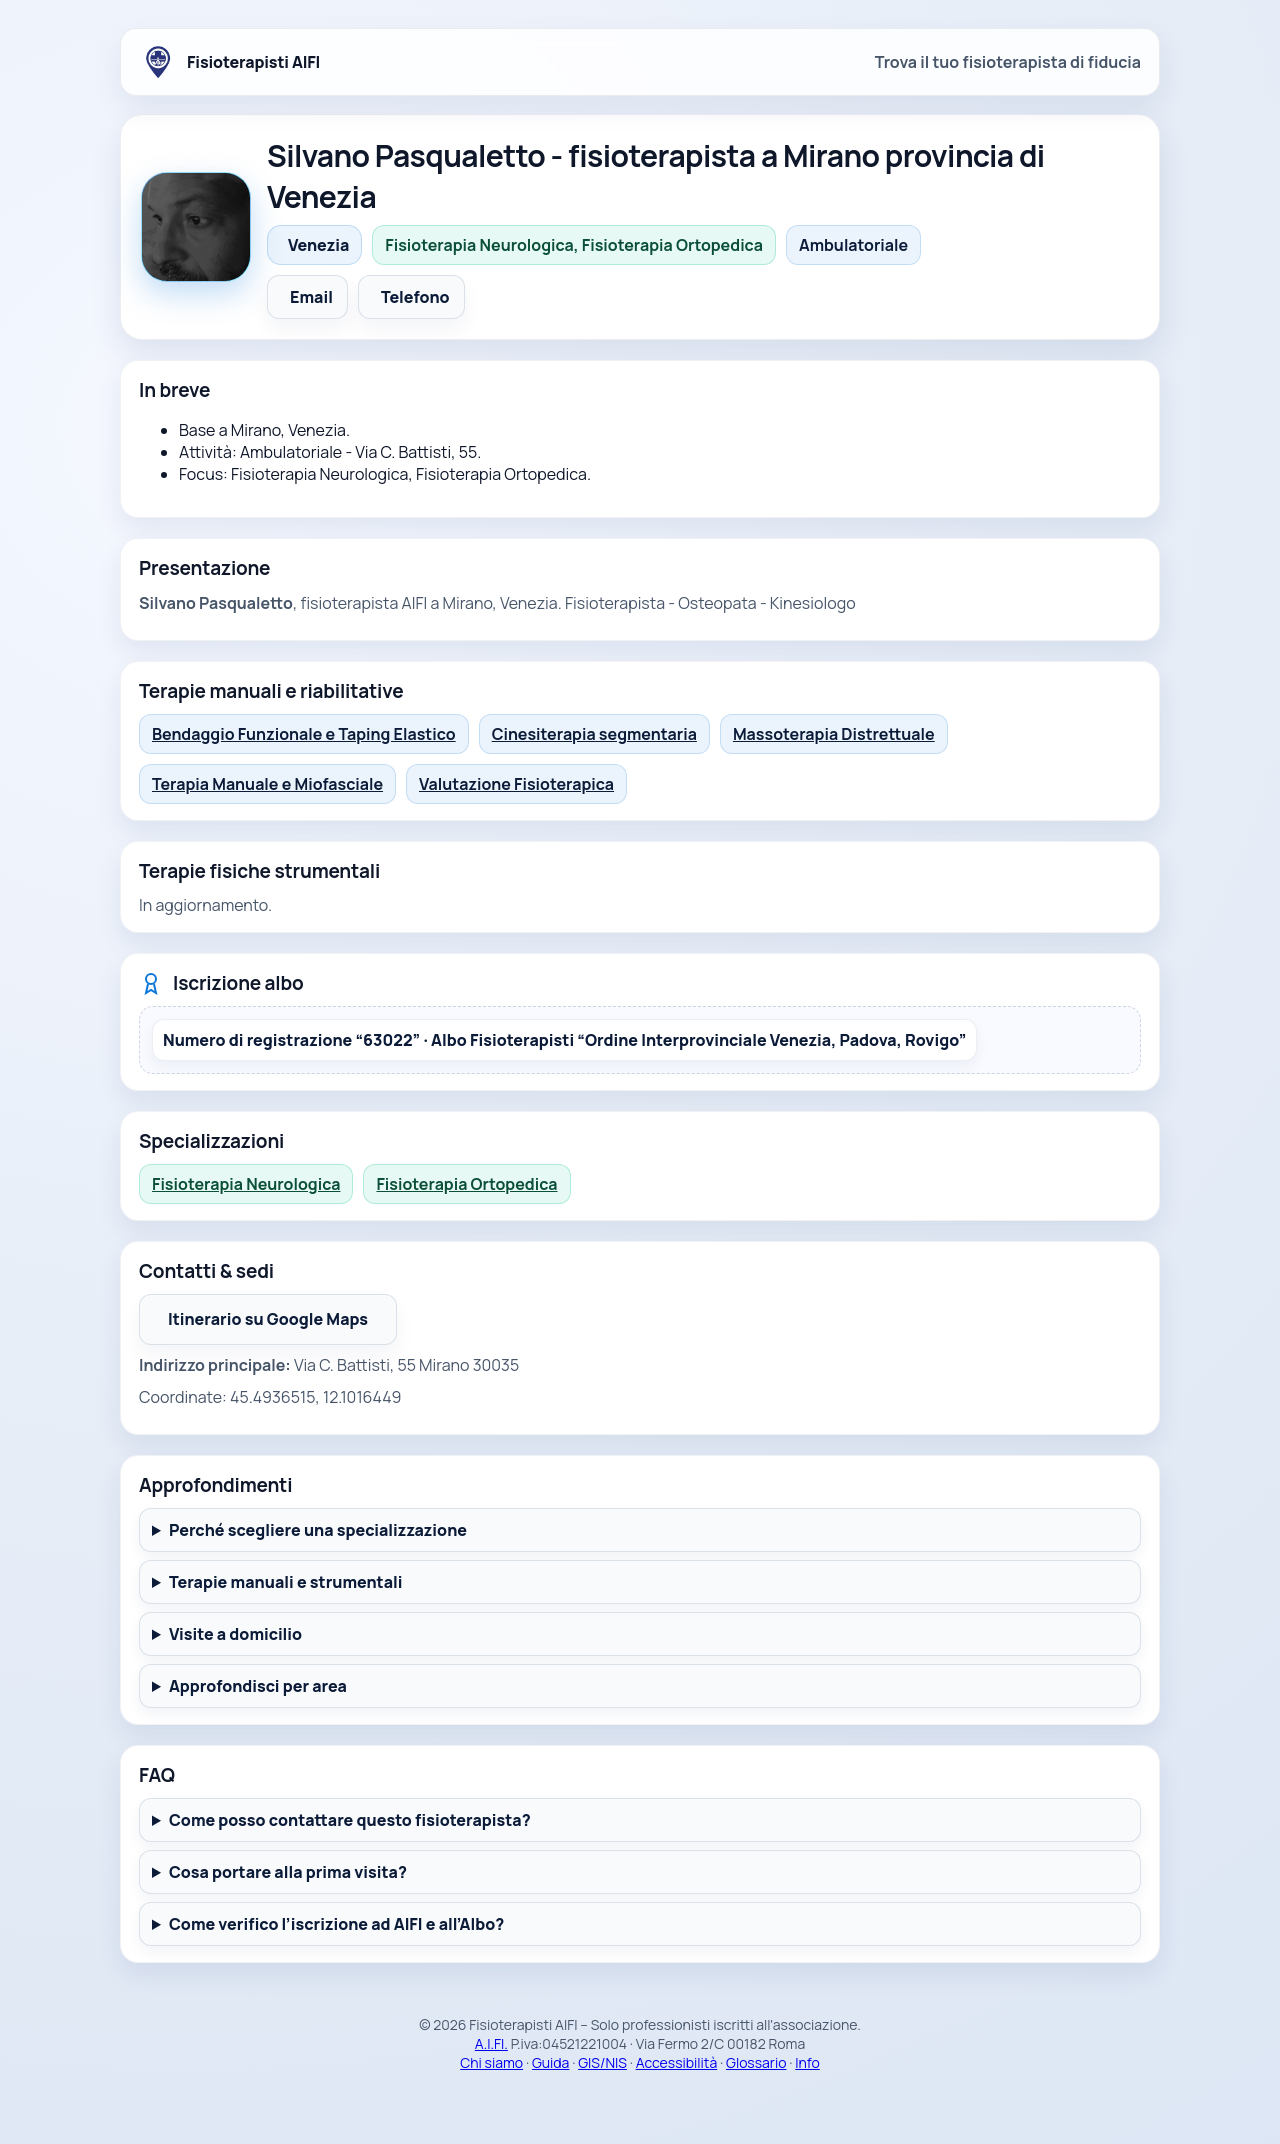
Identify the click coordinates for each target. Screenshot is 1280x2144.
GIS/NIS (602, 2062)
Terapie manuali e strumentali (286, 1582)
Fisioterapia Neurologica (246, 1184)
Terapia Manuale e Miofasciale (267, 784)
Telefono (415, 297)
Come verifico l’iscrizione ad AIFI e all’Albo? (336, 1924)
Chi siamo (491, 2062)
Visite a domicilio (235, 1634)
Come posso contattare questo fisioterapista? (350, 1820)
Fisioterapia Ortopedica (466, 1184)
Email (311, 297)
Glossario (756, 2062)
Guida (551, 2062)
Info (807, 2062)
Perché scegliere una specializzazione (318, 1530)
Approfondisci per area (258, 1686)
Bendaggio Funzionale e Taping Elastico (304, 734)
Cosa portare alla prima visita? (288, 1872)
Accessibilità (677, 2062)
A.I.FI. (491, 2043)
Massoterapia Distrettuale (834, 734)
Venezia (318, 245)
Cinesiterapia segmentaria (594, 734)
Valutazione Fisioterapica (516, 784)
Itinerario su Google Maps (282, 1325)
